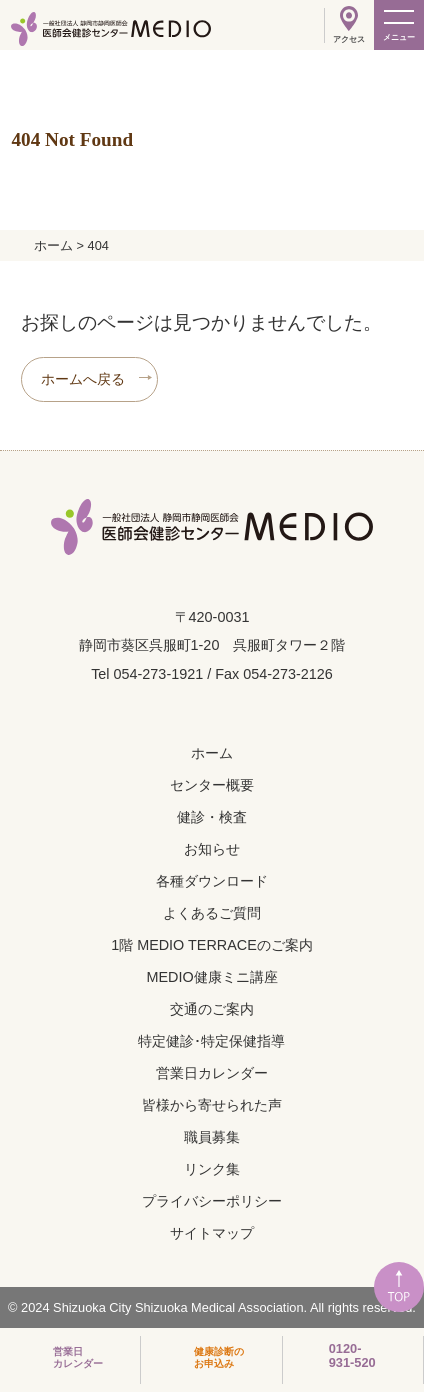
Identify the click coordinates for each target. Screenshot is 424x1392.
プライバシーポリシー (212, 1201)
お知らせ (212, 849)
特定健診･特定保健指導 (211, 1041)
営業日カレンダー (212, 1073)
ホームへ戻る (83, 379)
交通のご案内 (212, 1009)
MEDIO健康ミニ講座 (211, 977)
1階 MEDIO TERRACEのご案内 (212, 945)
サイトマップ (212, 1233)
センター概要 (212, 785)
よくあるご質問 (212, 913)
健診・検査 (212, 817)
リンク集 (212, 1169)
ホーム (212, 753)
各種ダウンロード (212, 881)
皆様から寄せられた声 (212, 1105)
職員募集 (212, 1137)
